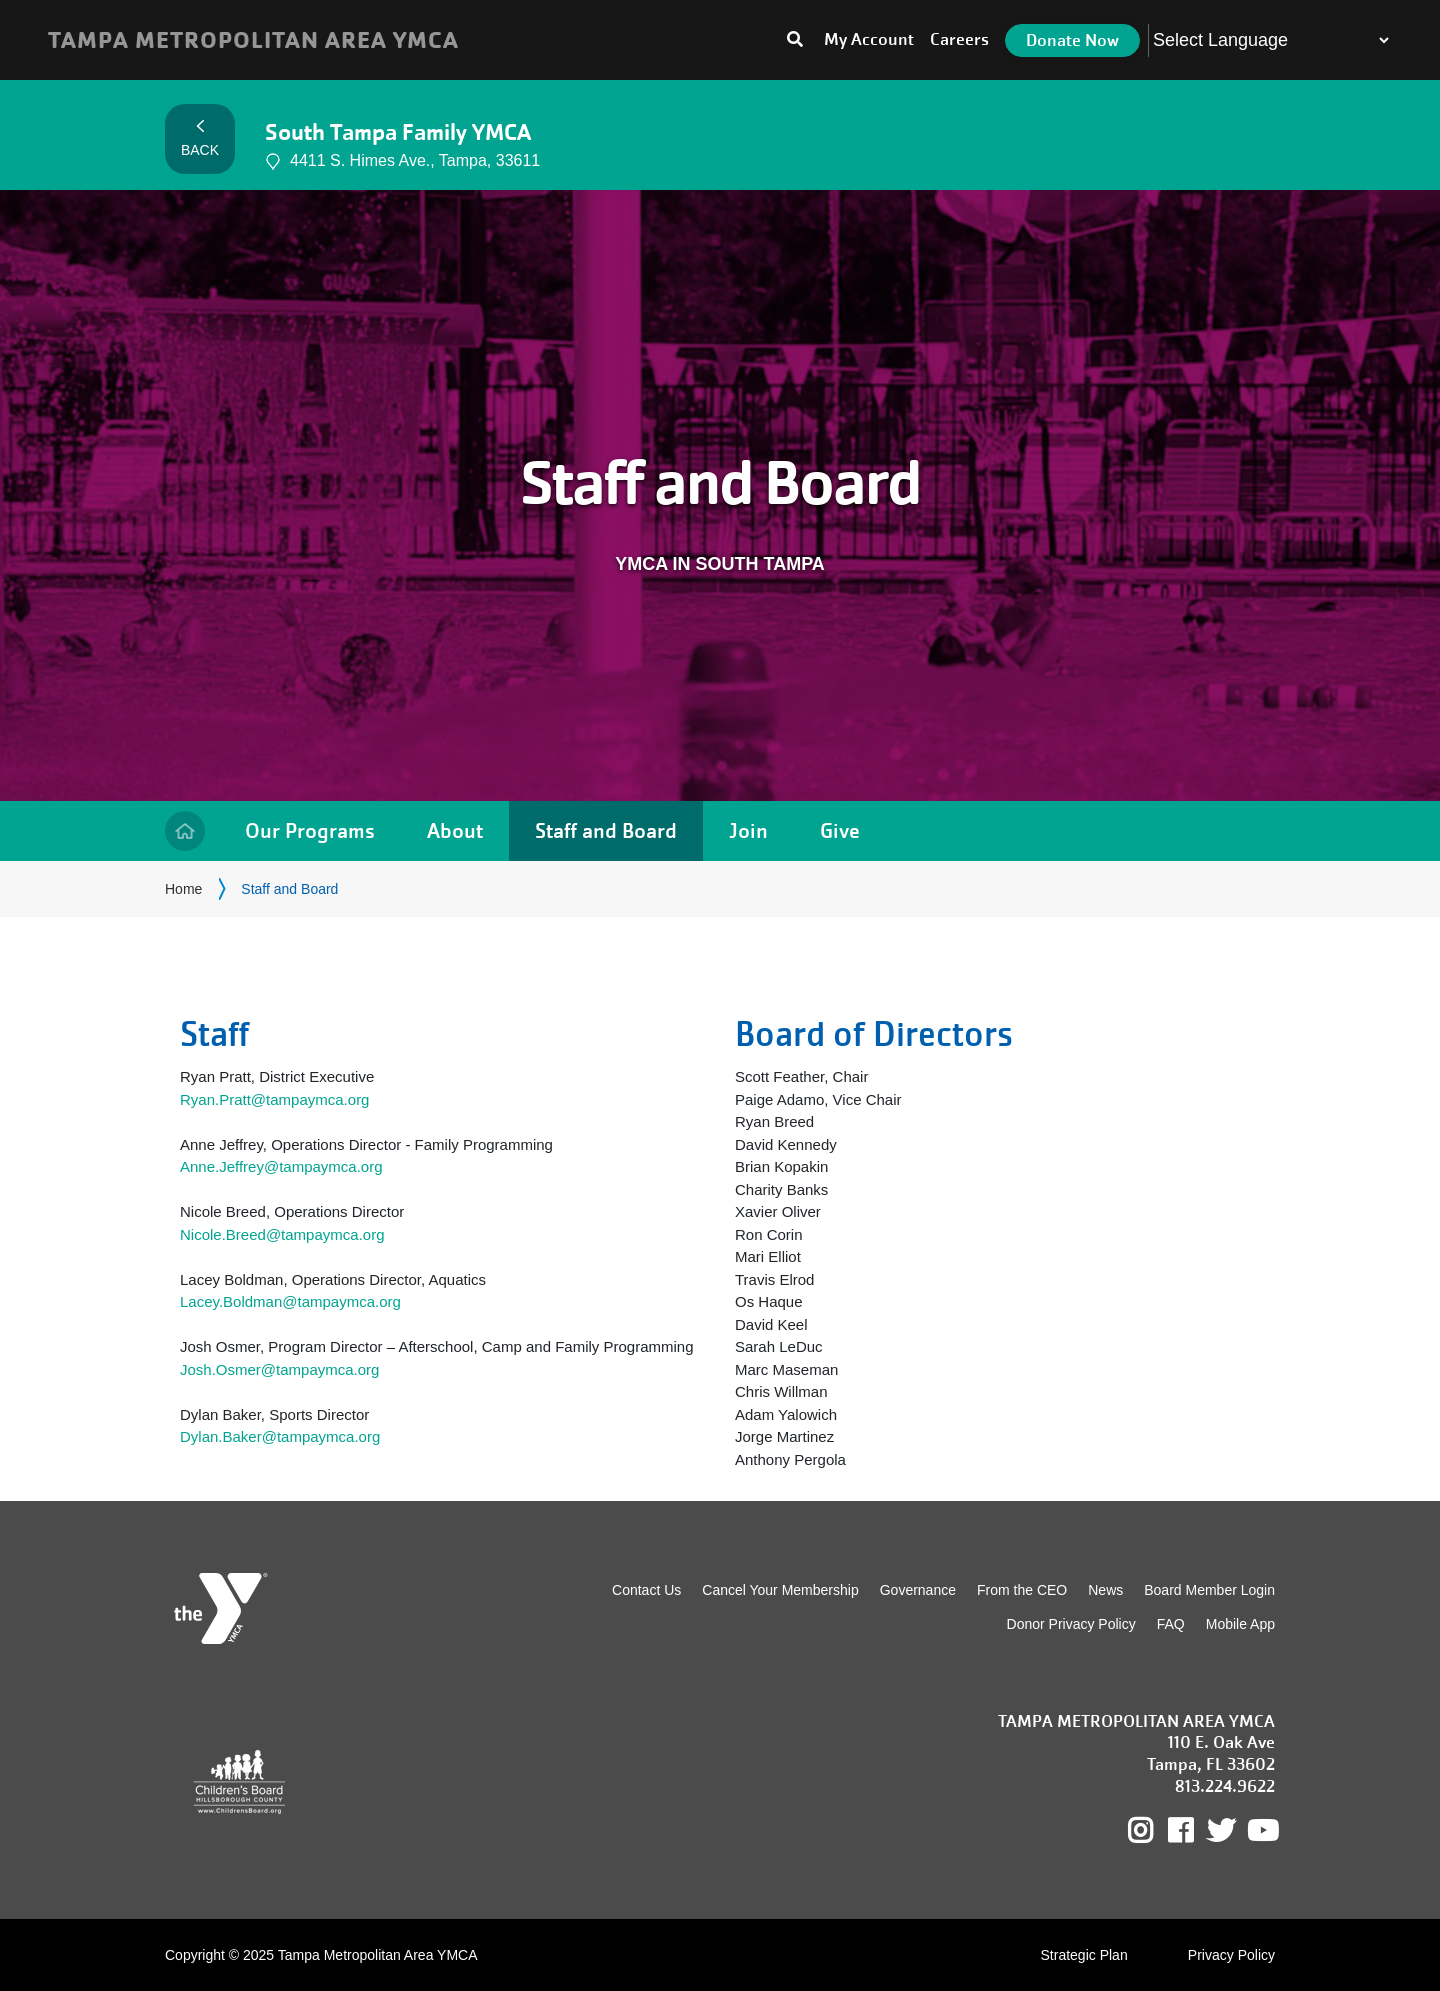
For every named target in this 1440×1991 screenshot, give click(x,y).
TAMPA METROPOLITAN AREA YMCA (253, 40)
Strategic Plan (1084, 1955)
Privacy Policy (1231, 1955)
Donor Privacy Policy (1071, 1624)
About (455, 830)
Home (185, 831)
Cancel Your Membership (780, 1590)
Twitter (1221, 1831)
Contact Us (646, 1590)
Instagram (1154, 1831)
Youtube (1261, 1831)
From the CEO (1022, 1590)
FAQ (1171, 1624)
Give (840, 830)
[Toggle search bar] (795, 40)
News (1105, 1590)
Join (748, 830)
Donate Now (1072, 40)
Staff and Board (606, 830)
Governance (918, 1590)
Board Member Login (1209, 1590)
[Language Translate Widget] (1270, 40)
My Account (869, 39)
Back (200, 139)
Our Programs (310, 830)
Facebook (1194, 1831)
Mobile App (1240, 1624)
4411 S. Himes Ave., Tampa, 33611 (402, 161)
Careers (959, 39)
